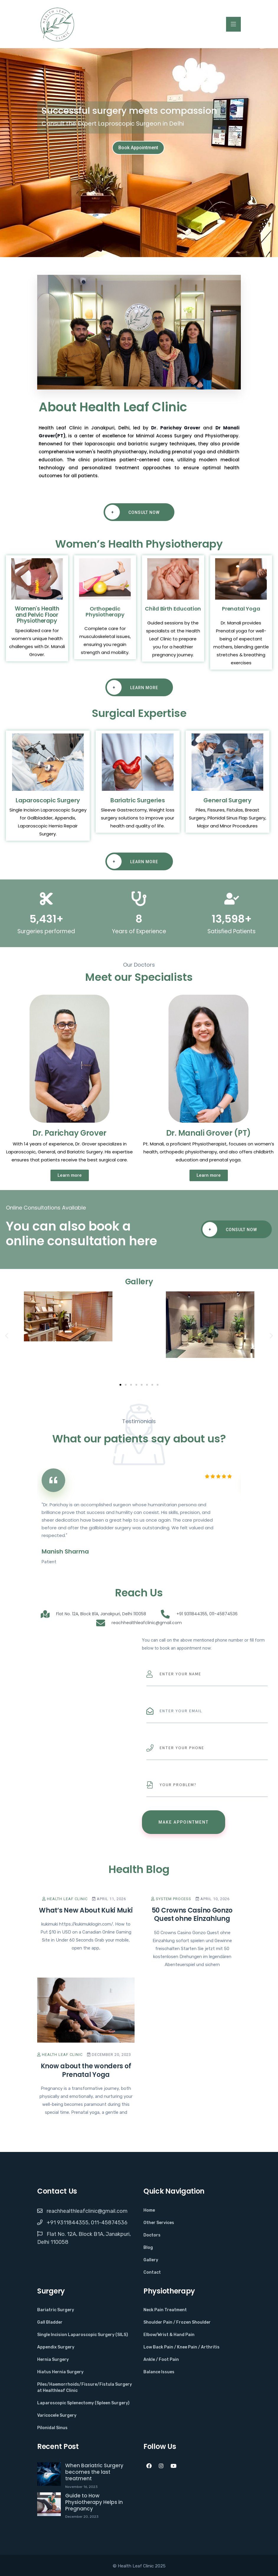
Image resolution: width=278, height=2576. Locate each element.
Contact (152, 2272)
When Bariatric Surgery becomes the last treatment (94, 2472)
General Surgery (227, 800)
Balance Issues (158, 2371)
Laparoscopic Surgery (48, 800)
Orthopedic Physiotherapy (105, 611)
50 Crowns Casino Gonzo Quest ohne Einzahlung (192, 1915)
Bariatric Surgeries (137, 800)
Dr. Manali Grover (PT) (208, 1133)
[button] (6, 1335)
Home (149, 2210)
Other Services (158, 2222)
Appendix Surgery (55, 2347)
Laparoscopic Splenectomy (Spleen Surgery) (83, 2402)
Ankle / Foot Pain (161, 2359)
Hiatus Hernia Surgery (60, 2371)
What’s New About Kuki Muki (86, 1910)
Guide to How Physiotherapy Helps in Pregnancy (94, 2502)
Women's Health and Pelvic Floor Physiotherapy (37, 615)
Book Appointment (138, 147)
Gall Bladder (50, 2322)
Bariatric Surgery (55, 2309)
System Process (171, 1899)
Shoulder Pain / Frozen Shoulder (177, 2322)
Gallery (150, 2259)
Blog (148, 2247)
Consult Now (132, 512)
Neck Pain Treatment (165, 2309)
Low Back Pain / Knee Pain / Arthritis (181, 2347)
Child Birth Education (173, 608)
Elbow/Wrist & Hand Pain (168, 2334)
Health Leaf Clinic (65, 1899)
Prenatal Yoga (241, 608)
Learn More (132, 687)
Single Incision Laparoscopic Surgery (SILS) (82, 2334)
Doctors (152, 2235)
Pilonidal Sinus (52, 2427)
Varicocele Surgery (56, 2415)
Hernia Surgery (53, 2359)
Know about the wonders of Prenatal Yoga (86, 2070)
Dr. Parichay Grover (175, 428)
